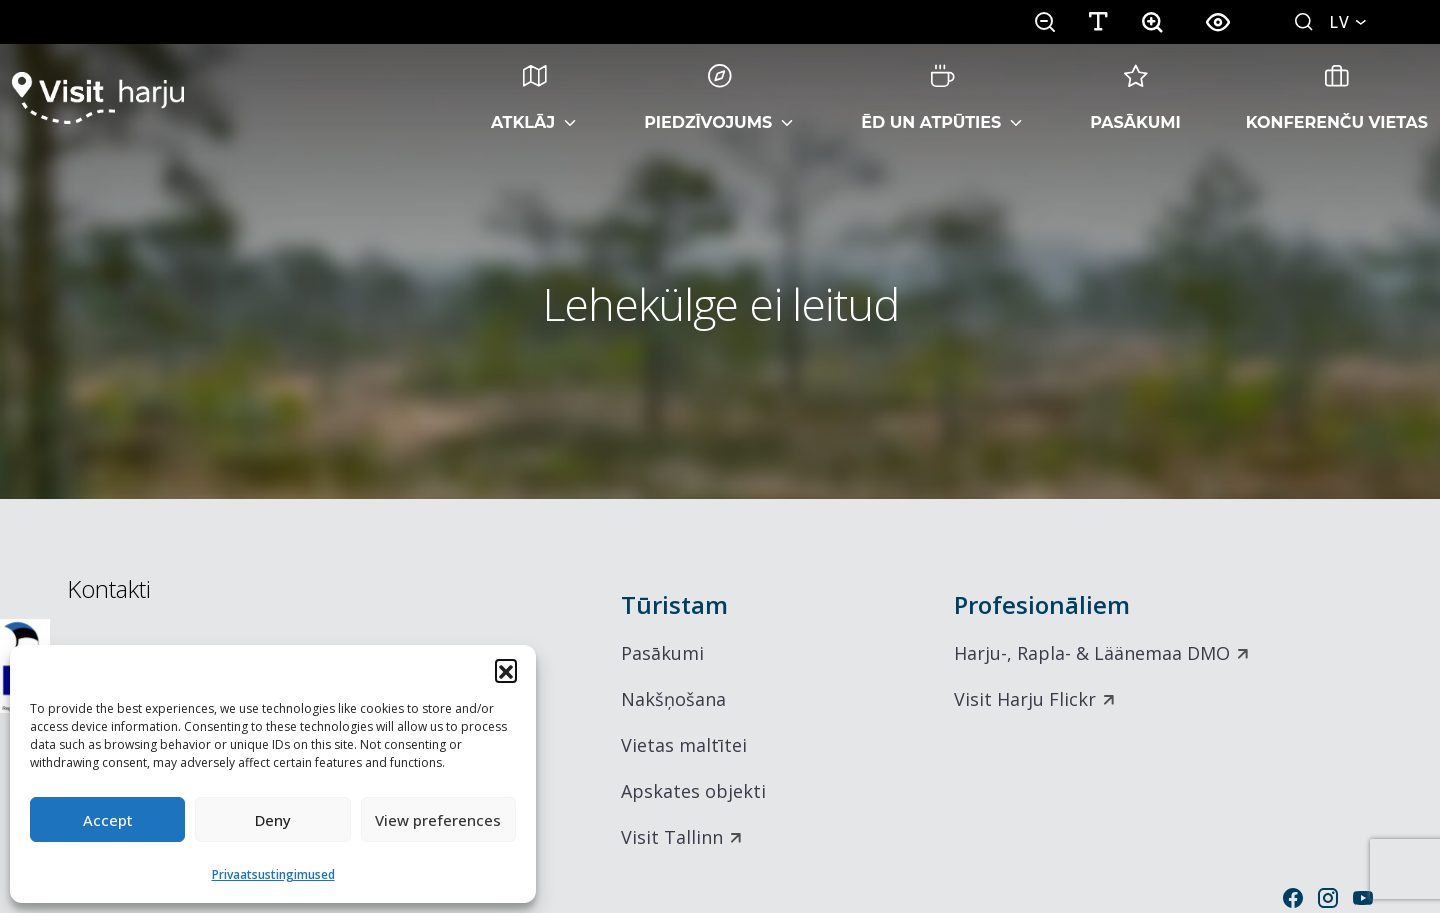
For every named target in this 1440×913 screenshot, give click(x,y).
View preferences (438, 820)
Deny (273, 820)
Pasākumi (1135, 98)
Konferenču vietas (1337, 98)
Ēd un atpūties (931, 98)
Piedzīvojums (708, 98)
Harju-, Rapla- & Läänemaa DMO (1092, 653)
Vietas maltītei (684, 745)
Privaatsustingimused (273, 874)
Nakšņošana (673, 699)
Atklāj (523, 98)
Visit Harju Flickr (1025, 699)
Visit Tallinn (672, 837)
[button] (506, 670)
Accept (108, 820)
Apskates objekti (693, 791)
